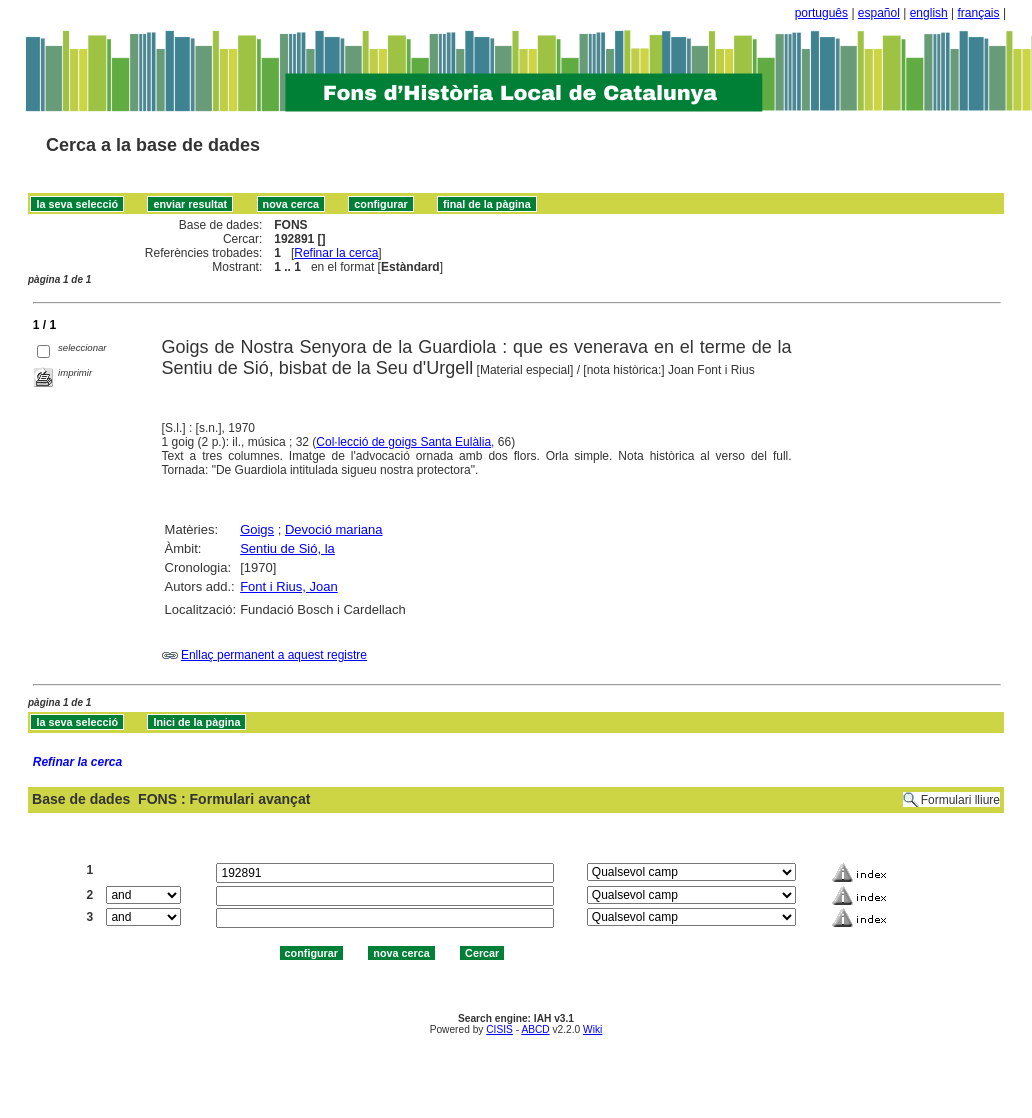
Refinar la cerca (336, 253)
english (929, 13)
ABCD (535, 1029)
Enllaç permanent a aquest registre (274, 655)
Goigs (257, 529)
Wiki (592, 1029)
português (821, 13)
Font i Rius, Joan (289, 586)
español (879, 13)
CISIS (499, 1029)
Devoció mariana (334, 529)
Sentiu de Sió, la (287, 548)
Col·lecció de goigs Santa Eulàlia (403, 442)
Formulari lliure (960, 800)
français (979, 13)
